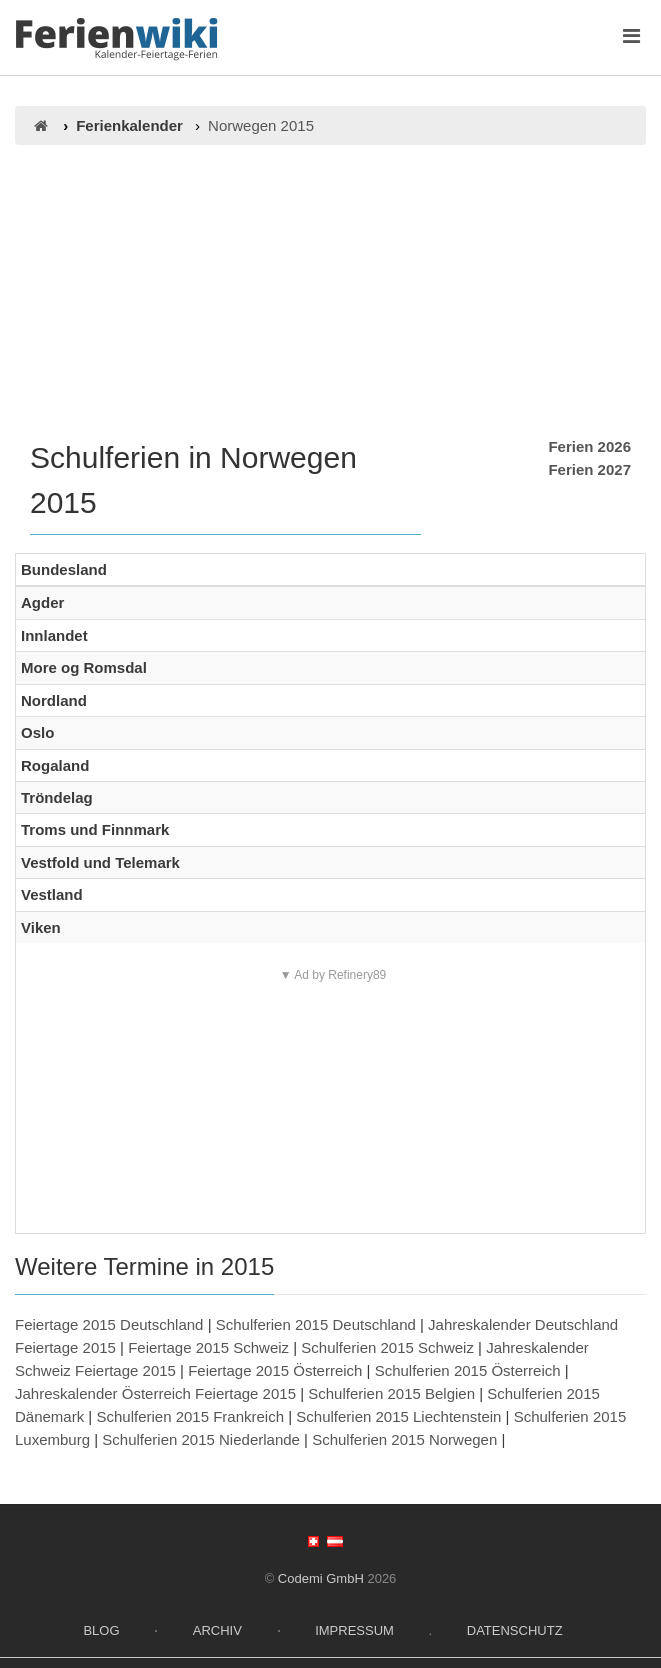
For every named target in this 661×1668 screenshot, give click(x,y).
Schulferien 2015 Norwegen (404, 1439)
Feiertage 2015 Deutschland (109, 1324)
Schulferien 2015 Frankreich (190, 1416)
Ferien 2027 (589, 469)
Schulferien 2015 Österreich (468, 1370)
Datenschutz (515, 1630)
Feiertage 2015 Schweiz (208, 1347)
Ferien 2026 (589, 446)
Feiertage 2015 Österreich (275, 1370)
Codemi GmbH (321, 1578)
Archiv (217, 1630)
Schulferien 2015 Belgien (391, 1393)
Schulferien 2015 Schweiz (387, 1347)
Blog (101, 1630)
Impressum (354, 1630)
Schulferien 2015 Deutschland (316, 1324)
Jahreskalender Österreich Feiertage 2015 (155, 1393)
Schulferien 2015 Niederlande (201, 1439)
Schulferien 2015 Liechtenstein (398, 1416)
